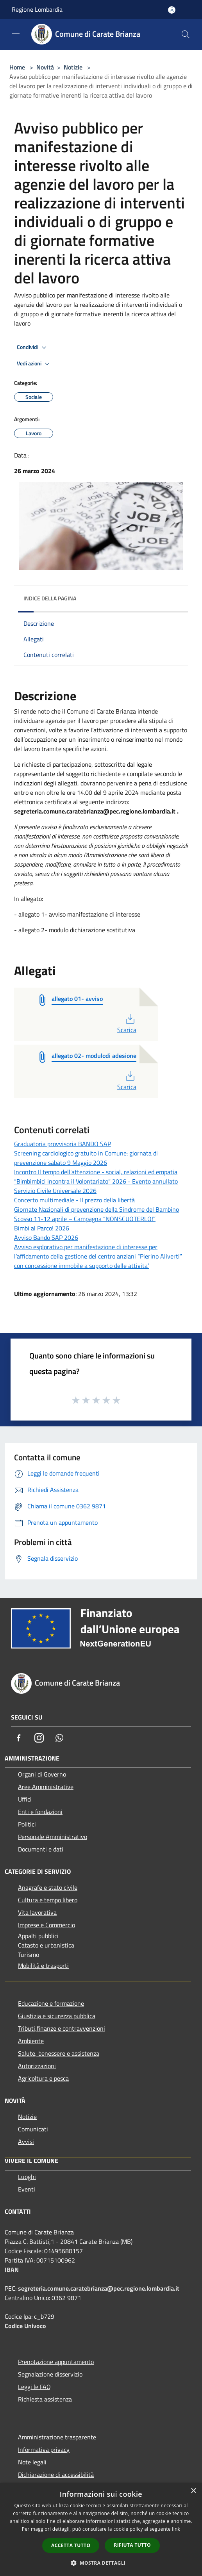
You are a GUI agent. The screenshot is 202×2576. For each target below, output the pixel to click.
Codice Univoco (25, 2325)
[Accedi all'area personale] (171, 10)
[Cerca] (185, 34)
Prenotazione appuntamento (56, 2361)
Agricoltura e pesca (43, 2078)
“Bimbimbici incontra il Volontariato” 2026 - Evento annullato (96, 1181)
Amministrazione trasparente (57, 2437)
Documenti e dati (40, 1849)
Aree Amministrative (45, 1786)
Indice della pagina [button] (49, 598)
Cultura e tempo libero (47, 1900)
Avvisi (26, 2141)
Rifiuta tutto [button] (132, 2545)
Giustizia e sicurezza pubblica (56, 2016)
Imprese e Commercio (46, 1925)
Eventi (26, 2189)
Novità (45, 67)
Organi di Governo (42, 1774)
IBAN (12, 2269)
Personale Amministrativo (52, 1836)
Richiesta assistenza (45, 2399)
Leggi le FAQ (34, 2386)
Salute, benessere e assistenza (58, 2053)
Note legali (32, 2462)
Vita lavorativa (37, 1912)
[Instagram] (39, 1738)
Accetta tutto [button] (70, 2545)
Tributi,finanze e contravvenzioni (61, 2028)
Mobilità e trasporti (43, 1965)
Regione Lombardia (37, 9)
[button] (101, 2563)
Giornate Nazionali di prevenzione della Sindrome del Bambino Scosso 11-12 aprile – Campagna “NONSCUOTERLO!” (96, 1214)
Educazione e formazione (51, 2003)
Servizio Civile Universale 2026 (55, 1190)
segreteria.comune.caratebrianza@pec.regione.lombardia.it (98, 2288)
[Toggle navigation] (15, 33)
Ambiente (31, 2040)
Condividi (33, 347)
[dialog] (101, 2529)
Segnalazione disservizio (50, 2374)
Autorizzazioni (37, 2065)
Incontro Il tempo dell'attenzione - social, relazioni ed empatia (95, 1172)
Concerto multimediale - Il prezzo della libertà (74, 1200)
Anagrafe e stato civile (47, 1887)
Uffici (25, 1799)
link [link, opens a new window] (176, 2529)
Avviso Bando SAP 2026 (46, 1237)
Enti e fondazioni (40, 1811)
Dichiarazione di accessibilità (56, 2474)
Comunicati (33, 2129)
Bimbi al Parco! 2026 (41, 1228)
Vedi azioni (34, 364)
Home (17, 67)
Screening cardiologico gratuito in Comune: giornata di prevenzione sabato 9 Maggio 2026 (86, 1157)
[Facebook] (19, 1738)
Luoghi (27, 2176)
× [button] (193, 2491)
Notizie (73, 67)
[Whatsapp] (59, 1738)
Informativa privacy (44, 2449)
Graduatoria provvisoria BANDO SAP (62, 1143)
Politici (27, 1824)
